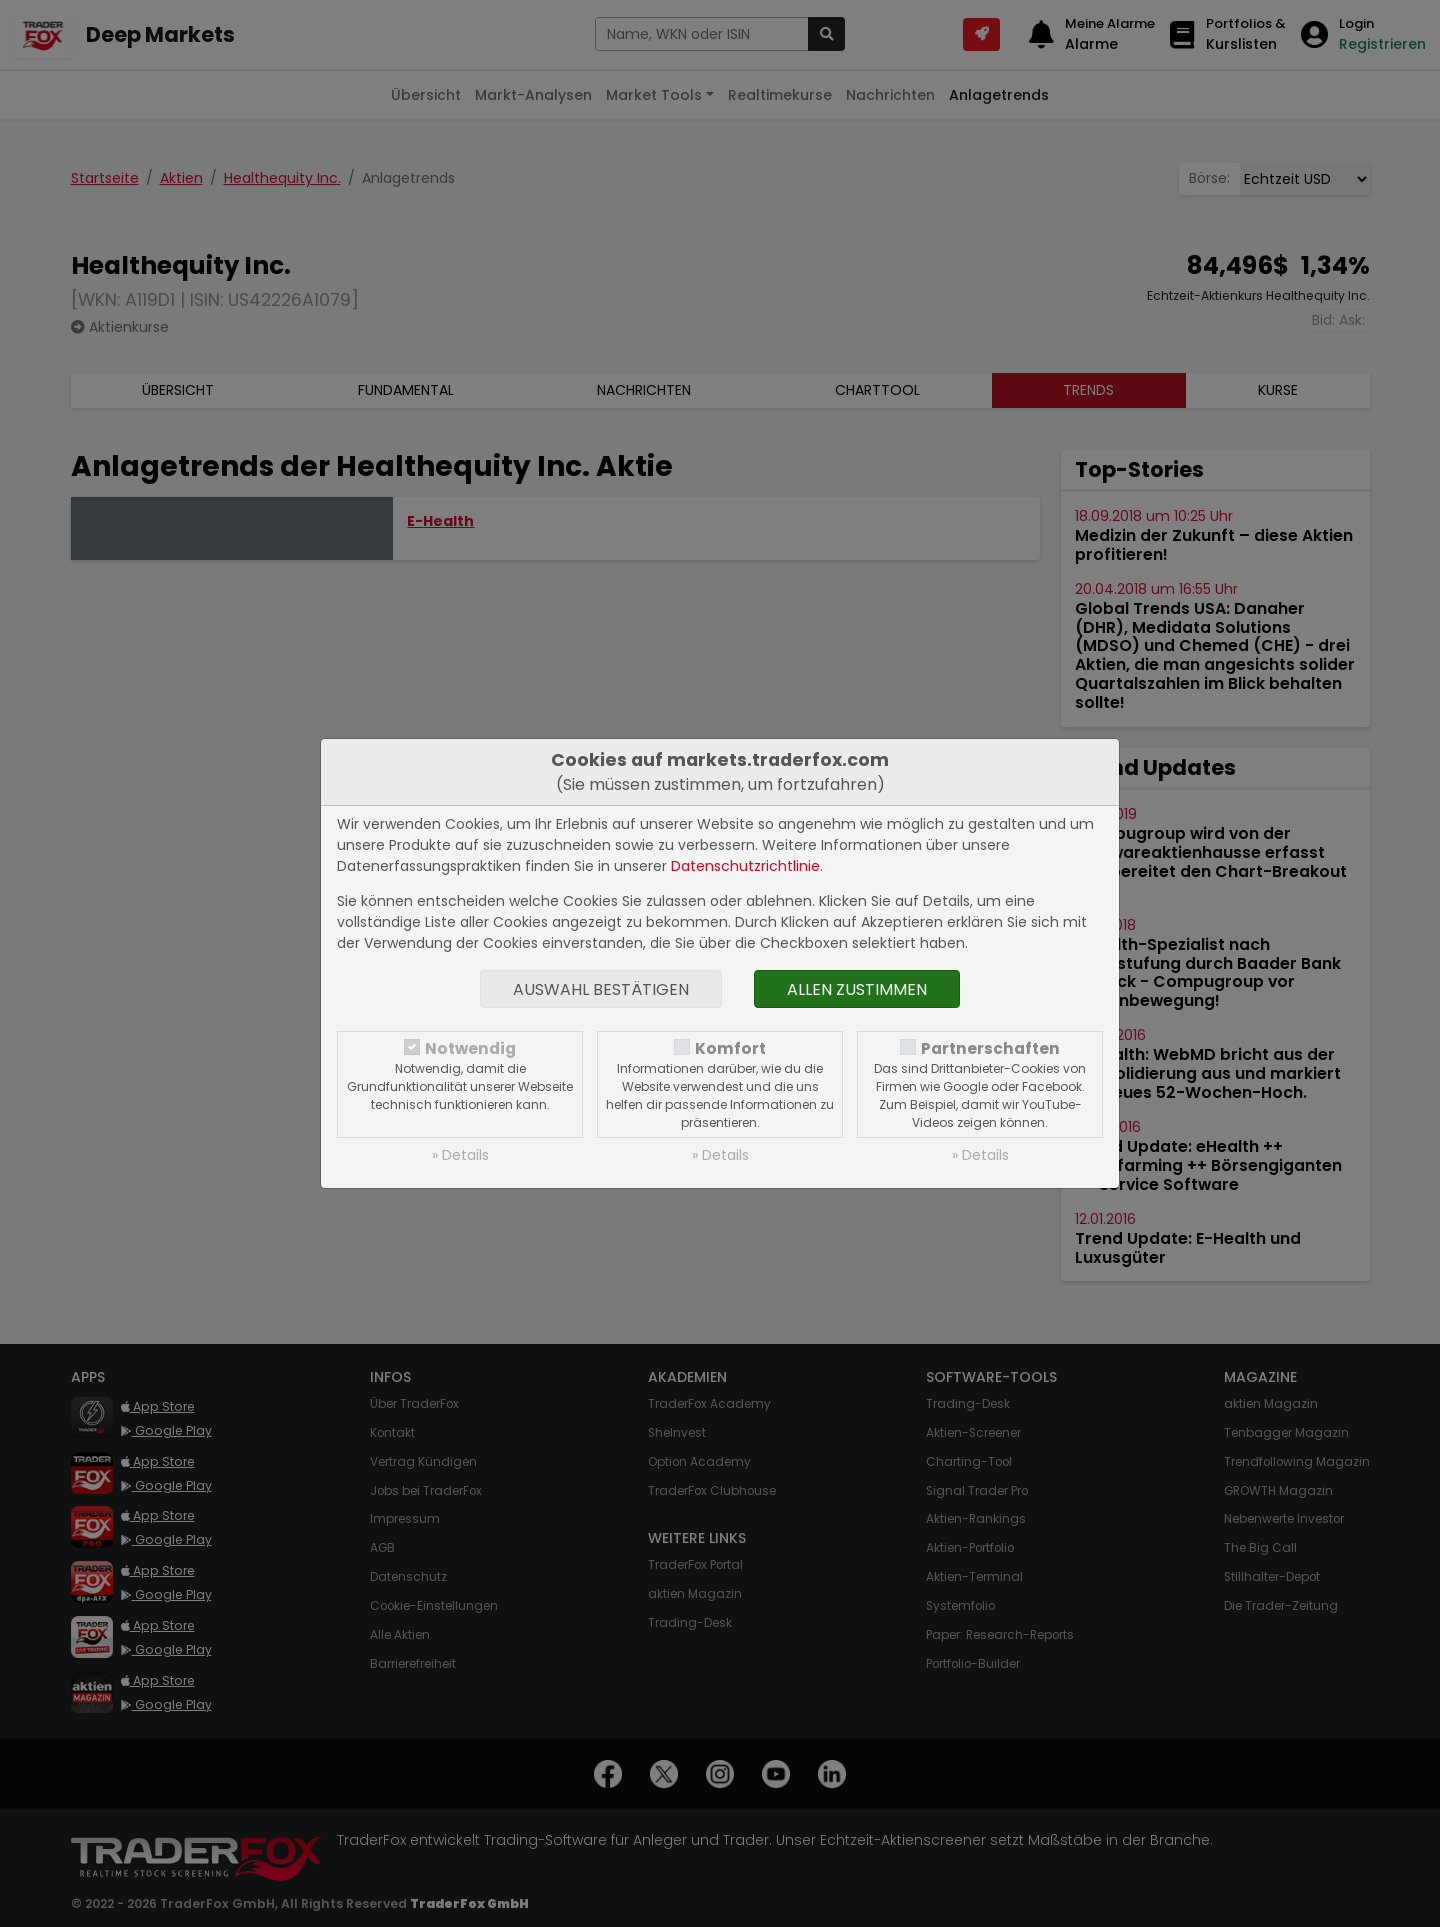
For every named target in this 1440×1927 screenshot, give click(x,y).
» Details (460, 1155)
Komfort (730, 1048)
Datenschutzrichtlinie (745, 866)
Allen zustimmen (857, 989)
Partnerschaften (990, 1048)
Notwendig (470, 1048)
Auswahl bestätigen (601, 989)
